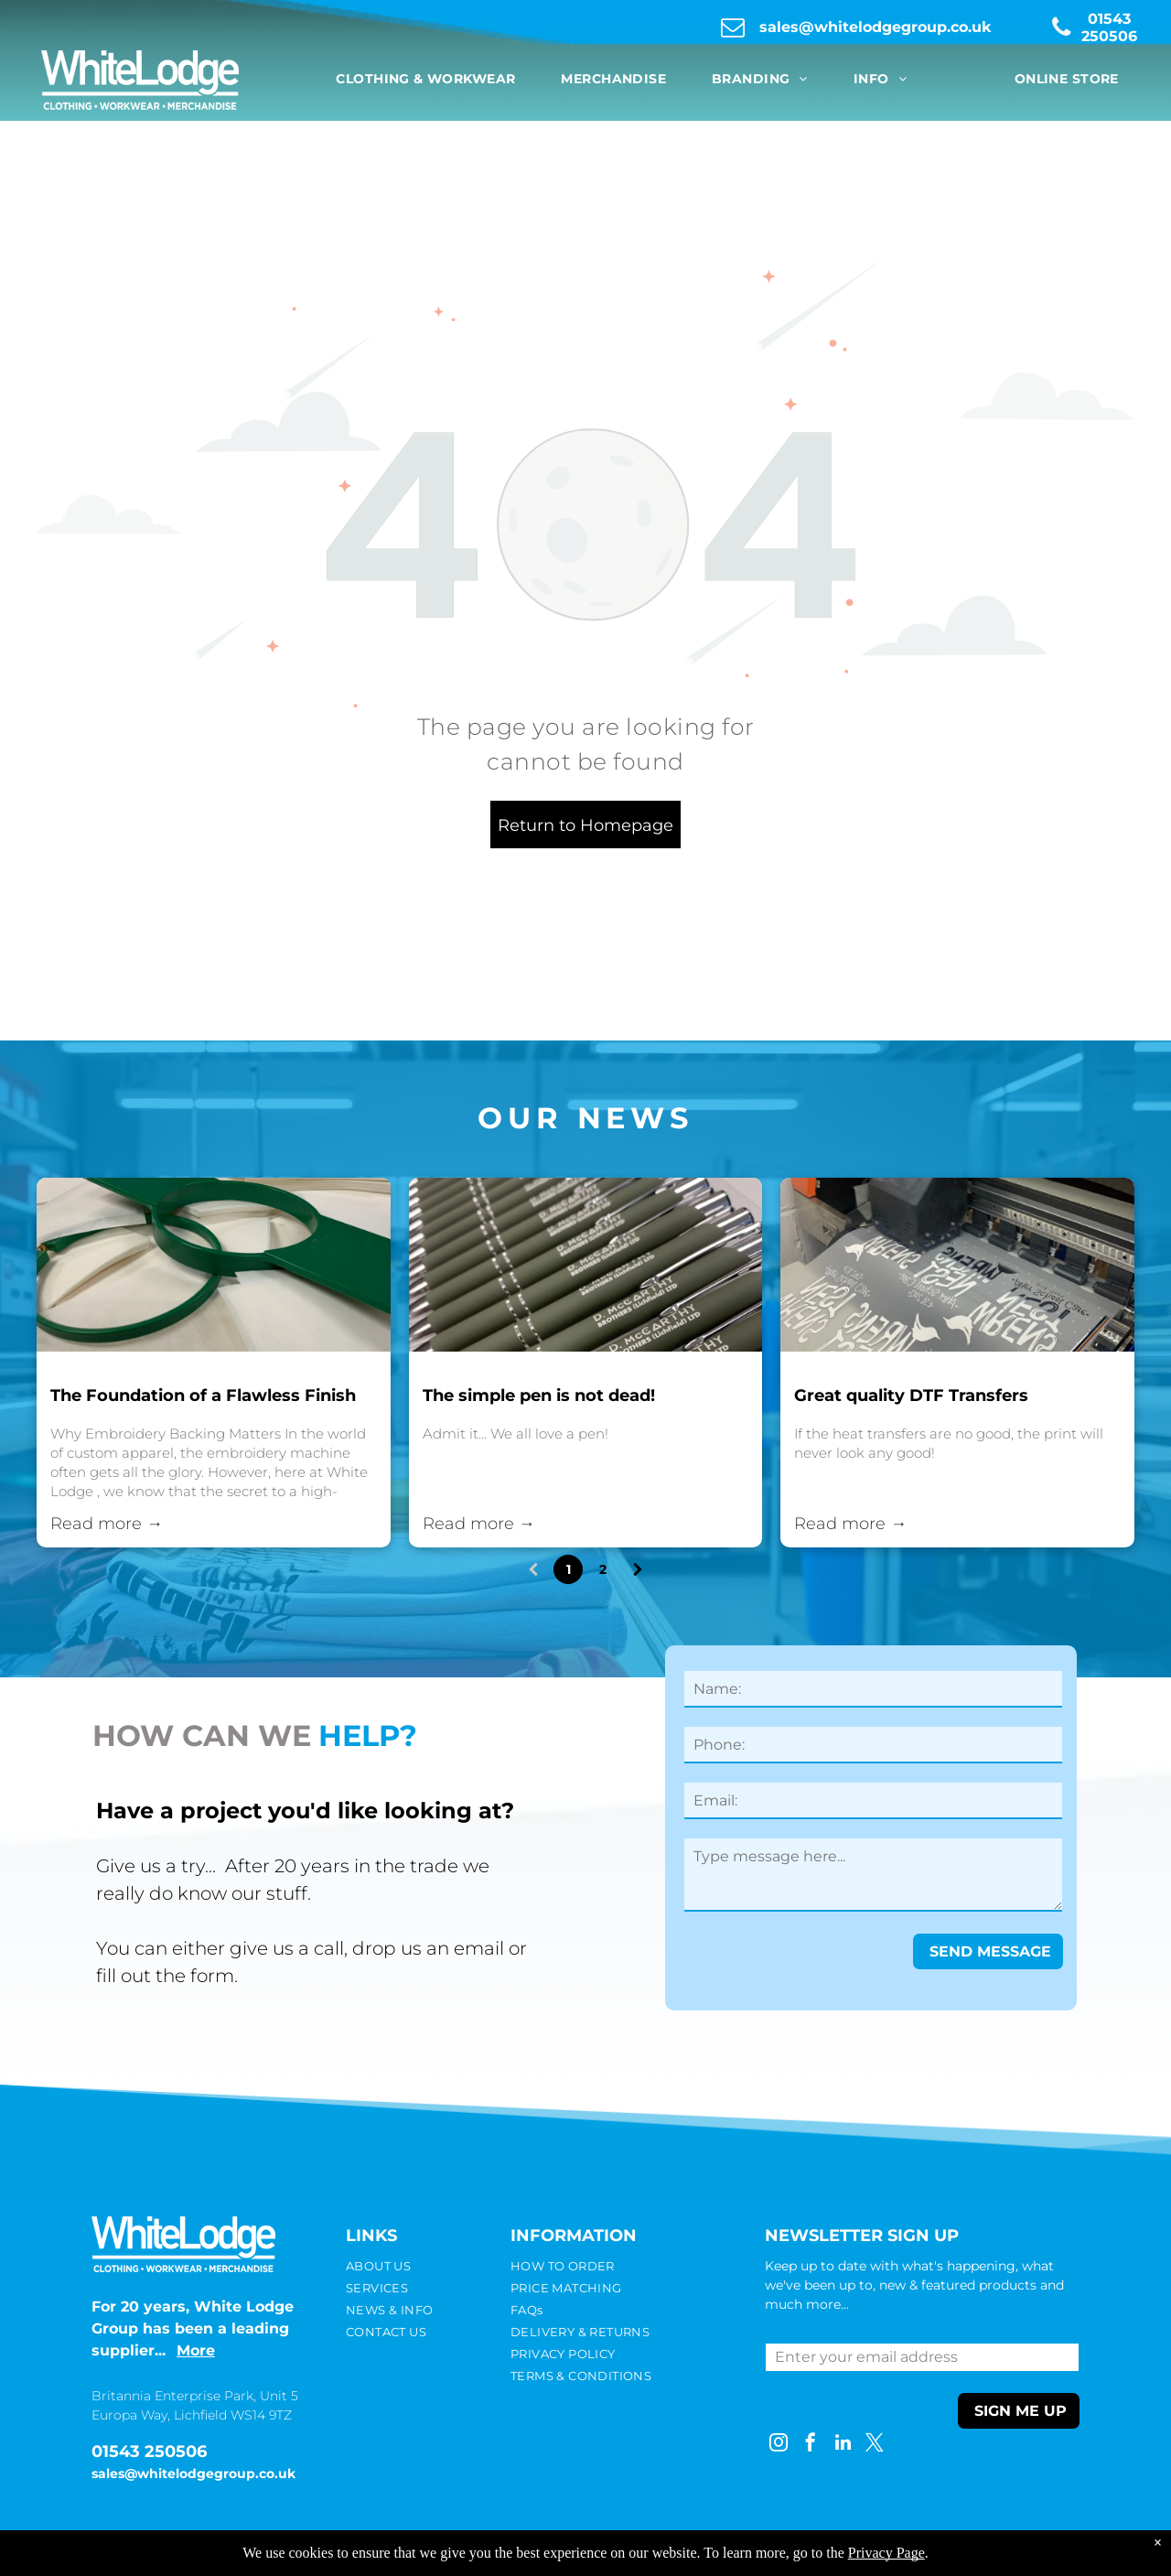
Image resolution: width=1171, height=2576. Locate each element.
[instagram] (778, 2445)
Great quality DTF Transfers (911, 1395)
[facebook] (810, 2445)
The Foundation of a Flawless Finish (203, 1395)
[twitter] (874, 2445)
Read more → (106, 1524)
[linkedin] (842, 2445)
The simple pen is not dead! (539, 1395)
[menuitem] (425, 79)
